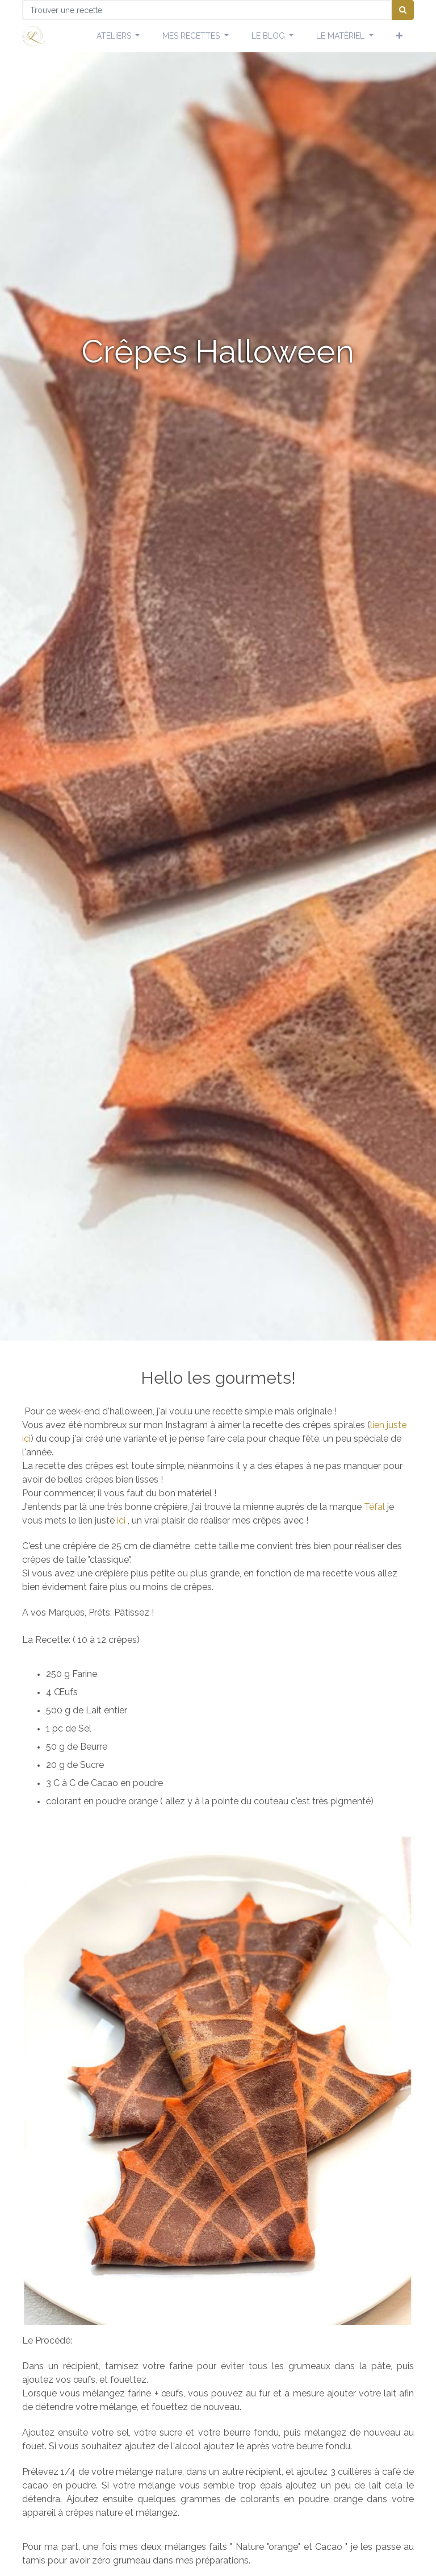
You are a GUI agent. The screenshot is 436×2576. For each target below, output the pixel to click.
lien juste (388, 1425)
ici (26, 1438)
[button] (399, 36)
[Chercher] (403, 10)
